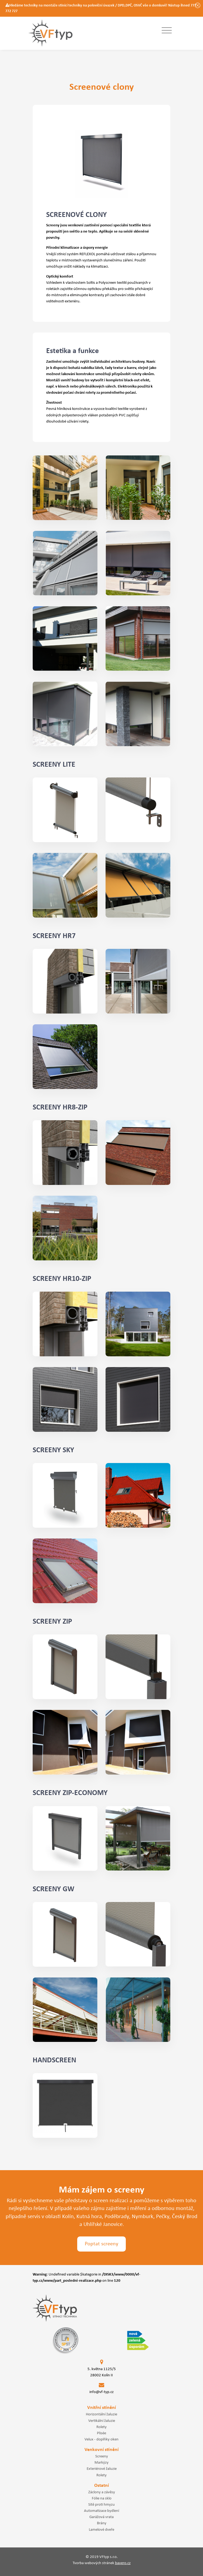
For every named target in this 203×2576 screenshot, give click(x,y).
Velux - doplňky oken (101, 2439)
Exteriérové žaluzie (102, 2469)
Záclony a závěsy (101, 2492)
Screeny (101, 2456)
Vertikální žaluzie (101, 2421)
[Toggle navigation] (166, 30)
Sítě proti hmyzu (101, 2504)
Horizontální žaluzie (101, 2414)
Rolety (101, 2427)
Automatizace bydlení (101, 2511)
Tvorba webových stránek (102, 2563)
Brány (101, 2523)
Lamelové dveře (101, 2529)
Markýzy (101, 2462)
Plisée (101, 2433)
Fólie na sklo (101, 2498)
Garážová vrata (101, 2517)
